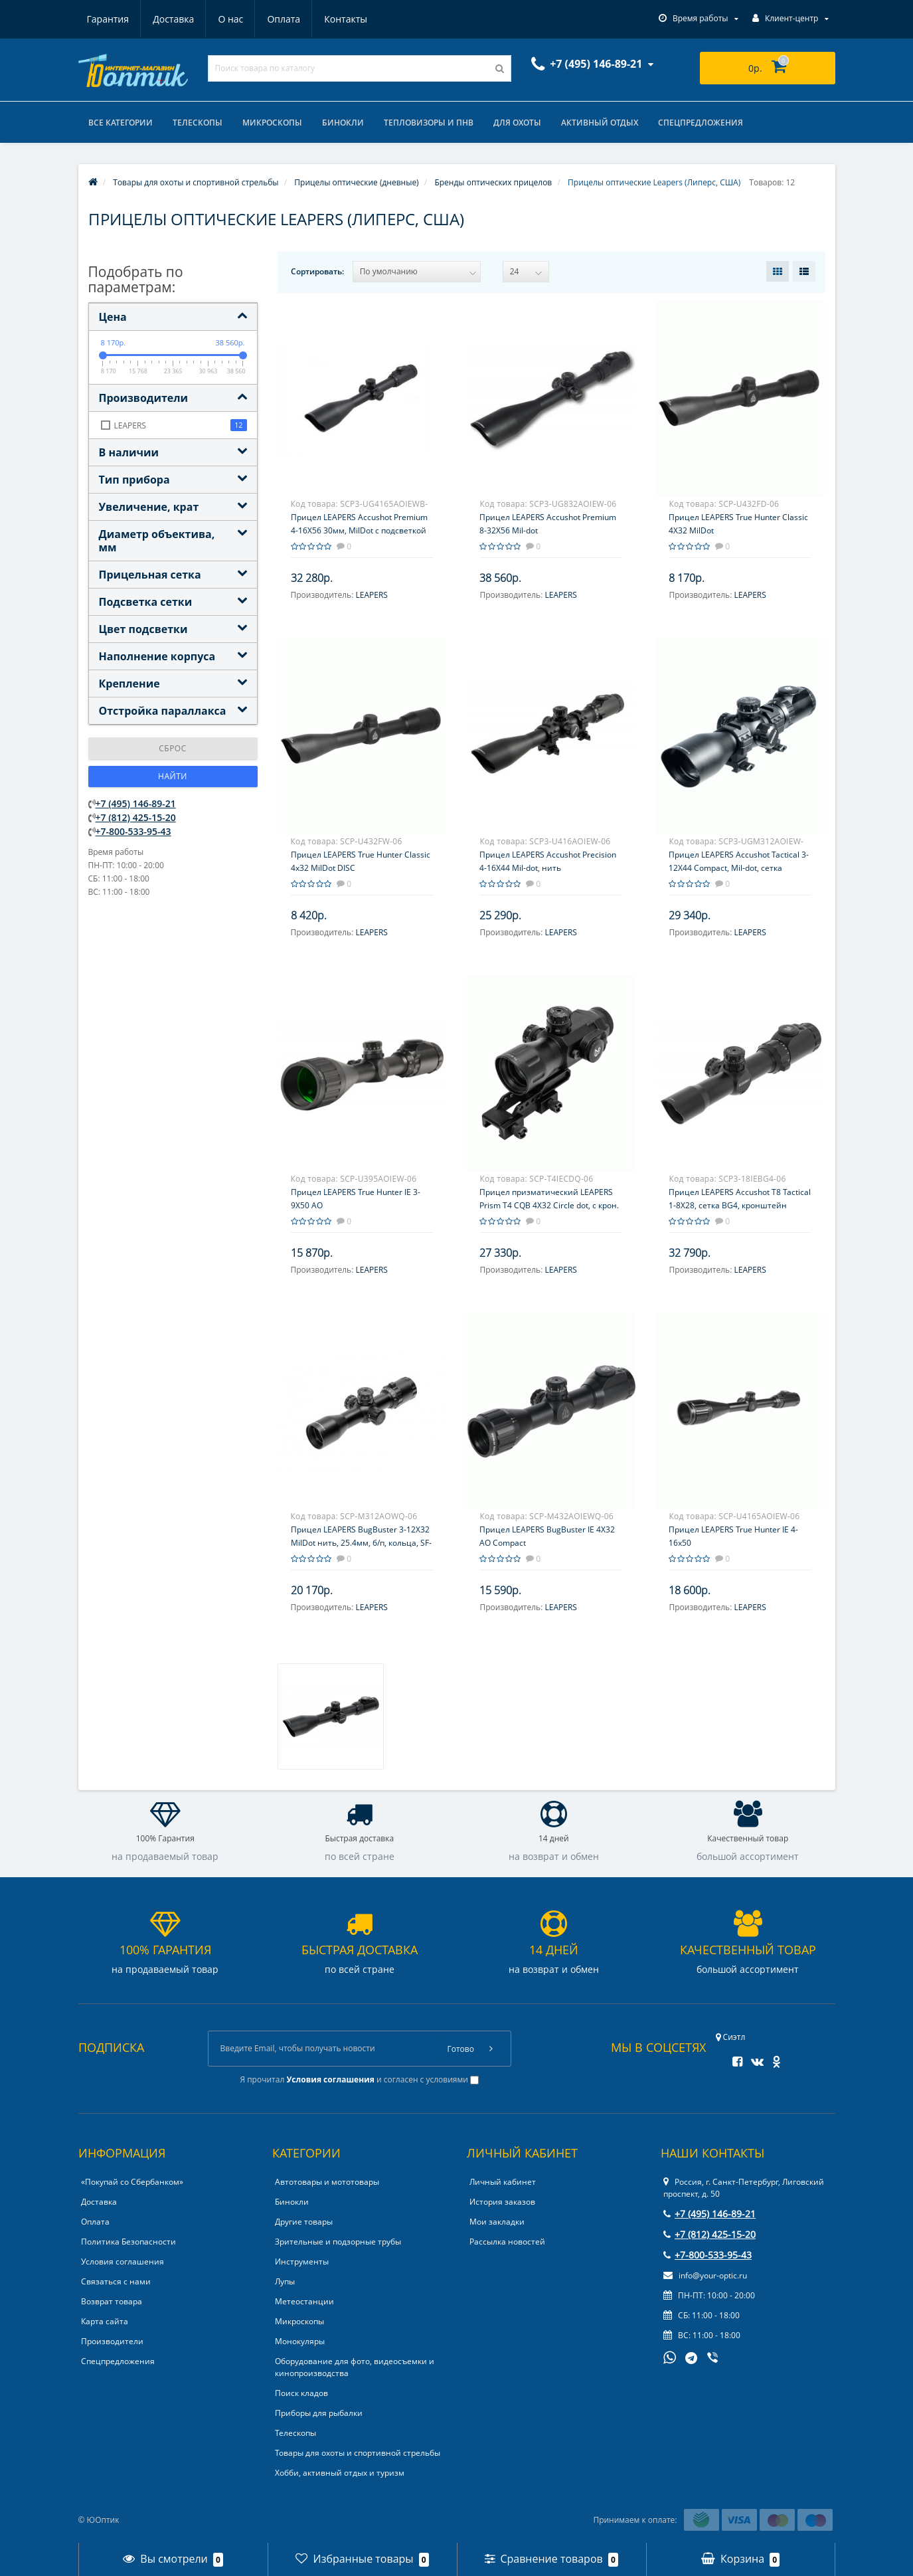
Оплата (283, 19)
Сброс (173, 748)
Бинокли (343, 122)
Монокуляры (300, 2341)
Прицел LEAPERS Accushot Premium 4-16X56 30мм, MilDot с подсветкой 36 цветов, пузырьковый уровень (359, 530)
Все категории (120, 122)
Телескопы (197, 122)
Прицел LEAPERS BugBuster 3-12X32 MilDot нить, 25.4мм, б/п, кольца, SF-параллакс (361, 1543)
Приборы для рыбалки (319, 2413)
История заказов (502, 2201)
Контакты (345, 19)
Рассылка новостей (507, 2241)
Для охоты (517, 122)
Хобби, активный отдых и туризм (339, 2472)
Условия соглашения (122, 2261)
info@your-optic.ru (705, 2275)
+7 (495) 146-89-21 (136, 803)
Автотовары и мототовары (327, 2181)
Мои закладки (497, 2221)
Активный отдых (599, 122)
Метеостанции (304, 2301)
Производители (112, 2341)
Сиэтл (731, 2037)
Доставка (173, 19)
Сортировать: (317, 271)
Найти (172, 776)
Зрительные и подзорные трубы (338, 2241)
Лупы (285, 2281)
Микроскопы (272, 122)
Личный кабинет (502, 2181)
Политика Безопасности (128, 2241)
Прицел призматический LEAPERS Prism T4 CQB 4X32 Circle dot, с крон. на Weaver (549, 1205)
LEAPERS (371, 594)
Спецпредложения (700, 122)
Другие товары (304, 2221)
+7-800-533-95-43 (133, 831)
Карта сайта (104, 2321)
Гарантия (108, 19)
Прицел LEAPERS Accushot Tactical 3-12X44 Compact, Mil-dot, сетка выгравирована (739, 868)
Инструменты (302, 2261)
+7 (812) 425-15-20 (136, 817)
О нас (230, 19)
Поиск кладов (301, 2393)
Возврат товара (111, 2301)
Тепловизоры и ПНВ (428, 122)
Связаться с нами (116, 2281)
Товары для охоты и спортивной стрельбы (357, 2452)
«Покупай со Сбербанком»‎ (132, 2181)
